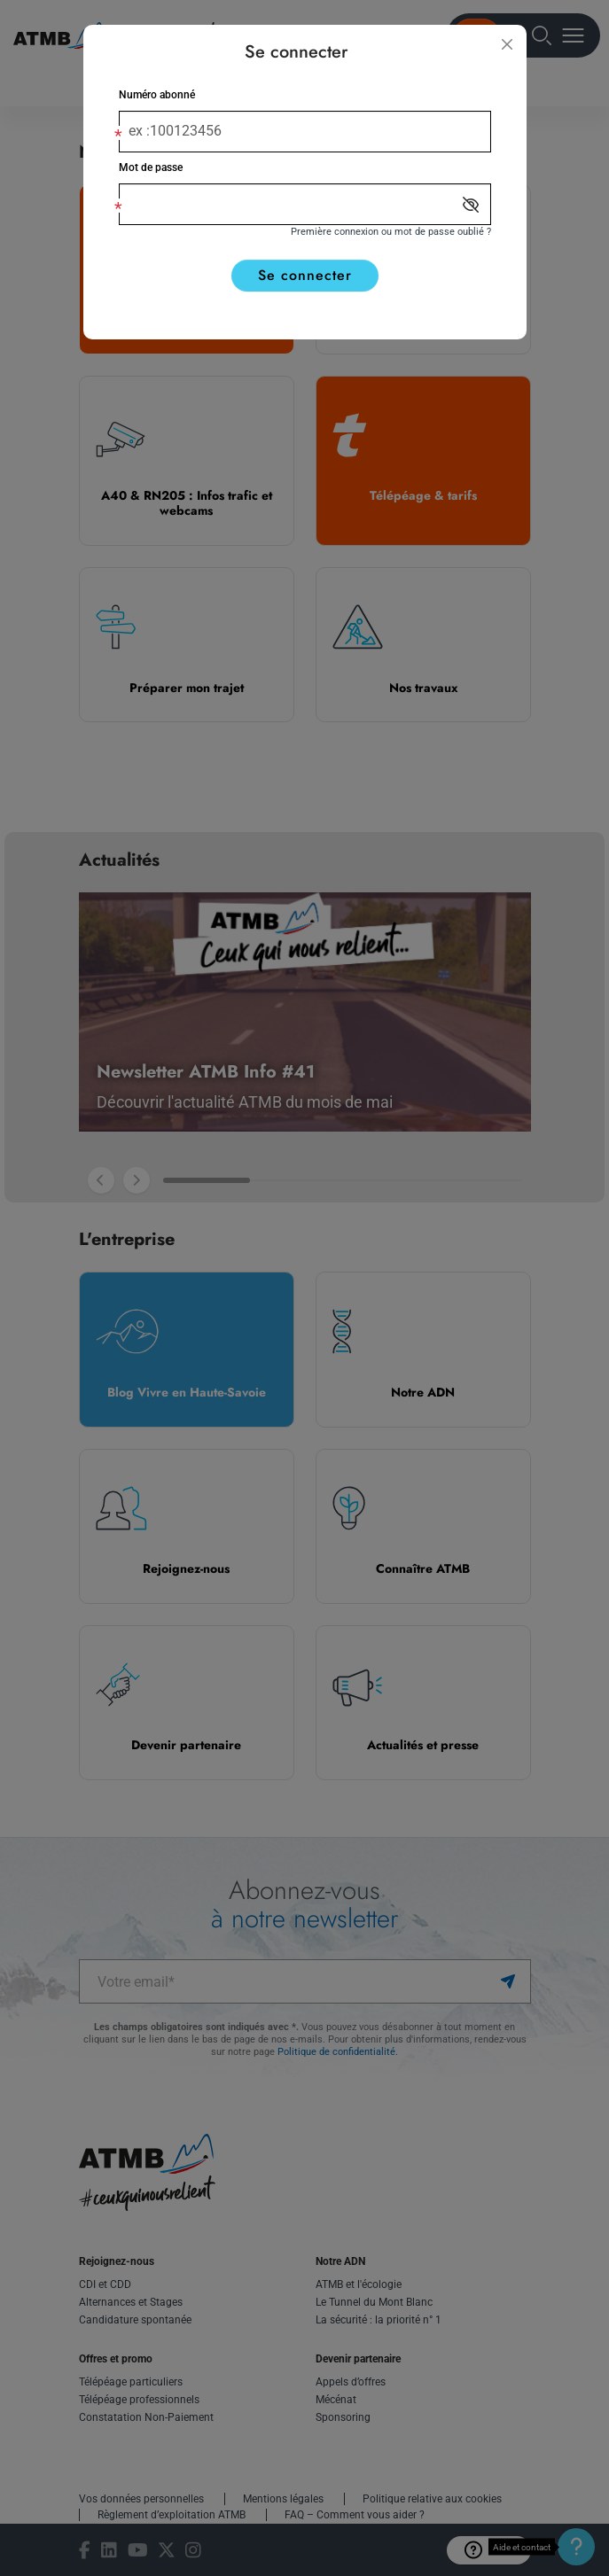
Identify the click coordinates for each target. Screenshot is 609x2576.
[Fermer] (507, 44)
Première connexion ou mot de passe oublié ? (391, 231)
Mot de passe (151, 167)
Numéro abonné (157, 95)
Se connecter (305, 275)
